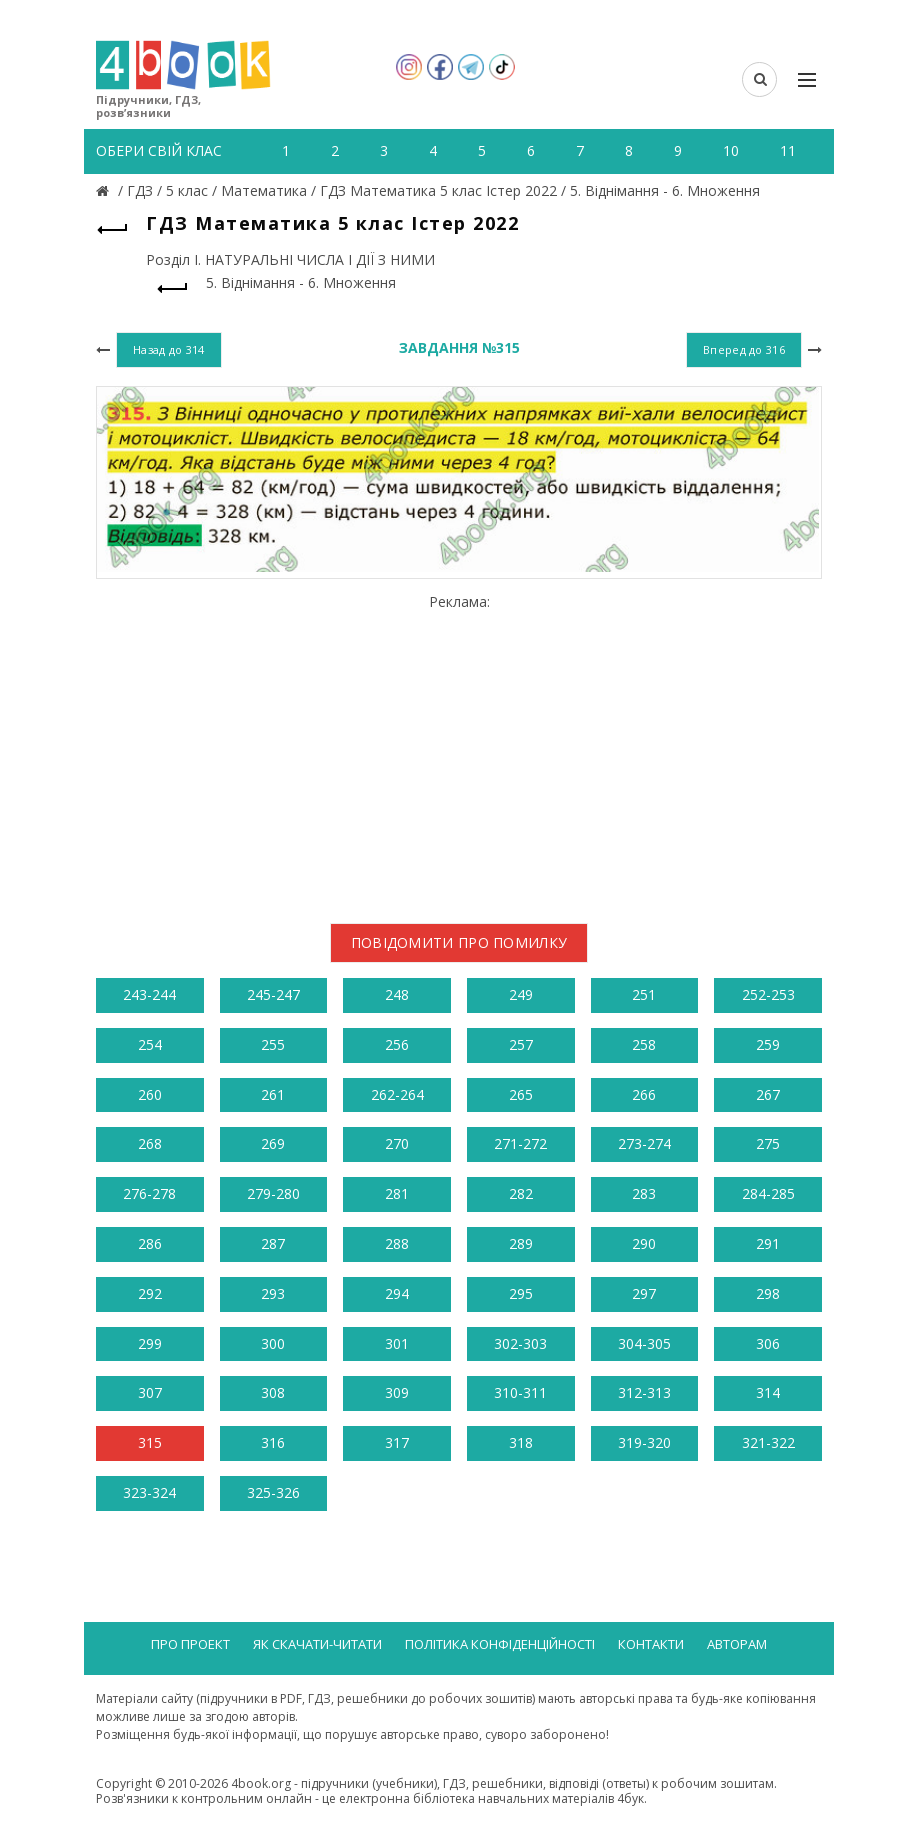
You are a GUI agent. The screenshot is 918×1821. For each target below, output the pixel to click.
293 (273, 1293)
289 (521, 1243)
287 (273, 1243)
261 (273, 1094)
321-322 (768, 1442)
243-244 (149, 994)
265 (521, 1094)
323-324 (149, 1492)
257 (521, 1044)
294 (397, 1293)
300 (273, 1343)
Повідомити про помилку (459, 942)
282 (521, 1193)
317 (397, 1442)
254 (150, 1044)
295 (521, 1293)
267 (768, 1094)
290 (644, 1243)
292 (150, 1293)
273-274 (644, 1143)
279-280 (273, 1193)
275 (768, 1143)
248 (397, 994)
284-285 (768, 1193)
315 (150, 1442)
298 (768, 1293)
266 (644, 1094)
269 (273, 1143)
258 (644, 1044)
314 (768, 1392)
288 (397, 1243)
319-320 (644, 1442)
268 (150, 1143)
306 (768, 1343)
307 (150, 1392)
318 (521, 1442)
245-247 (273, 994)
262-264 (397, 1094)
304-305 (644, 1343)
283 (644, 1193)
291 (768, 1243)
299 (150, 1343)
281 (397, 1193)
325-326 (273, 1492)
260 (150, 1094)
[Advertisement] (459, 751)
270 (397, 1143)
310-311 (520, 1392)
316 (273, 1442)
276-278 (149, 1193)
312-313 (644, 1392)
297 (644, 1293)
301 (397, 1343)
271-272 (520, 1143)
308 (273, 1392)
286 (150, 1243)
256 (397, 1044)
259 (768, 1044)
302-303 (520, 1343)
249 (521, 994)
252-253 (768, 994)
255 (273, 1044)
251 (644, 994)
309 (397, 1392)
